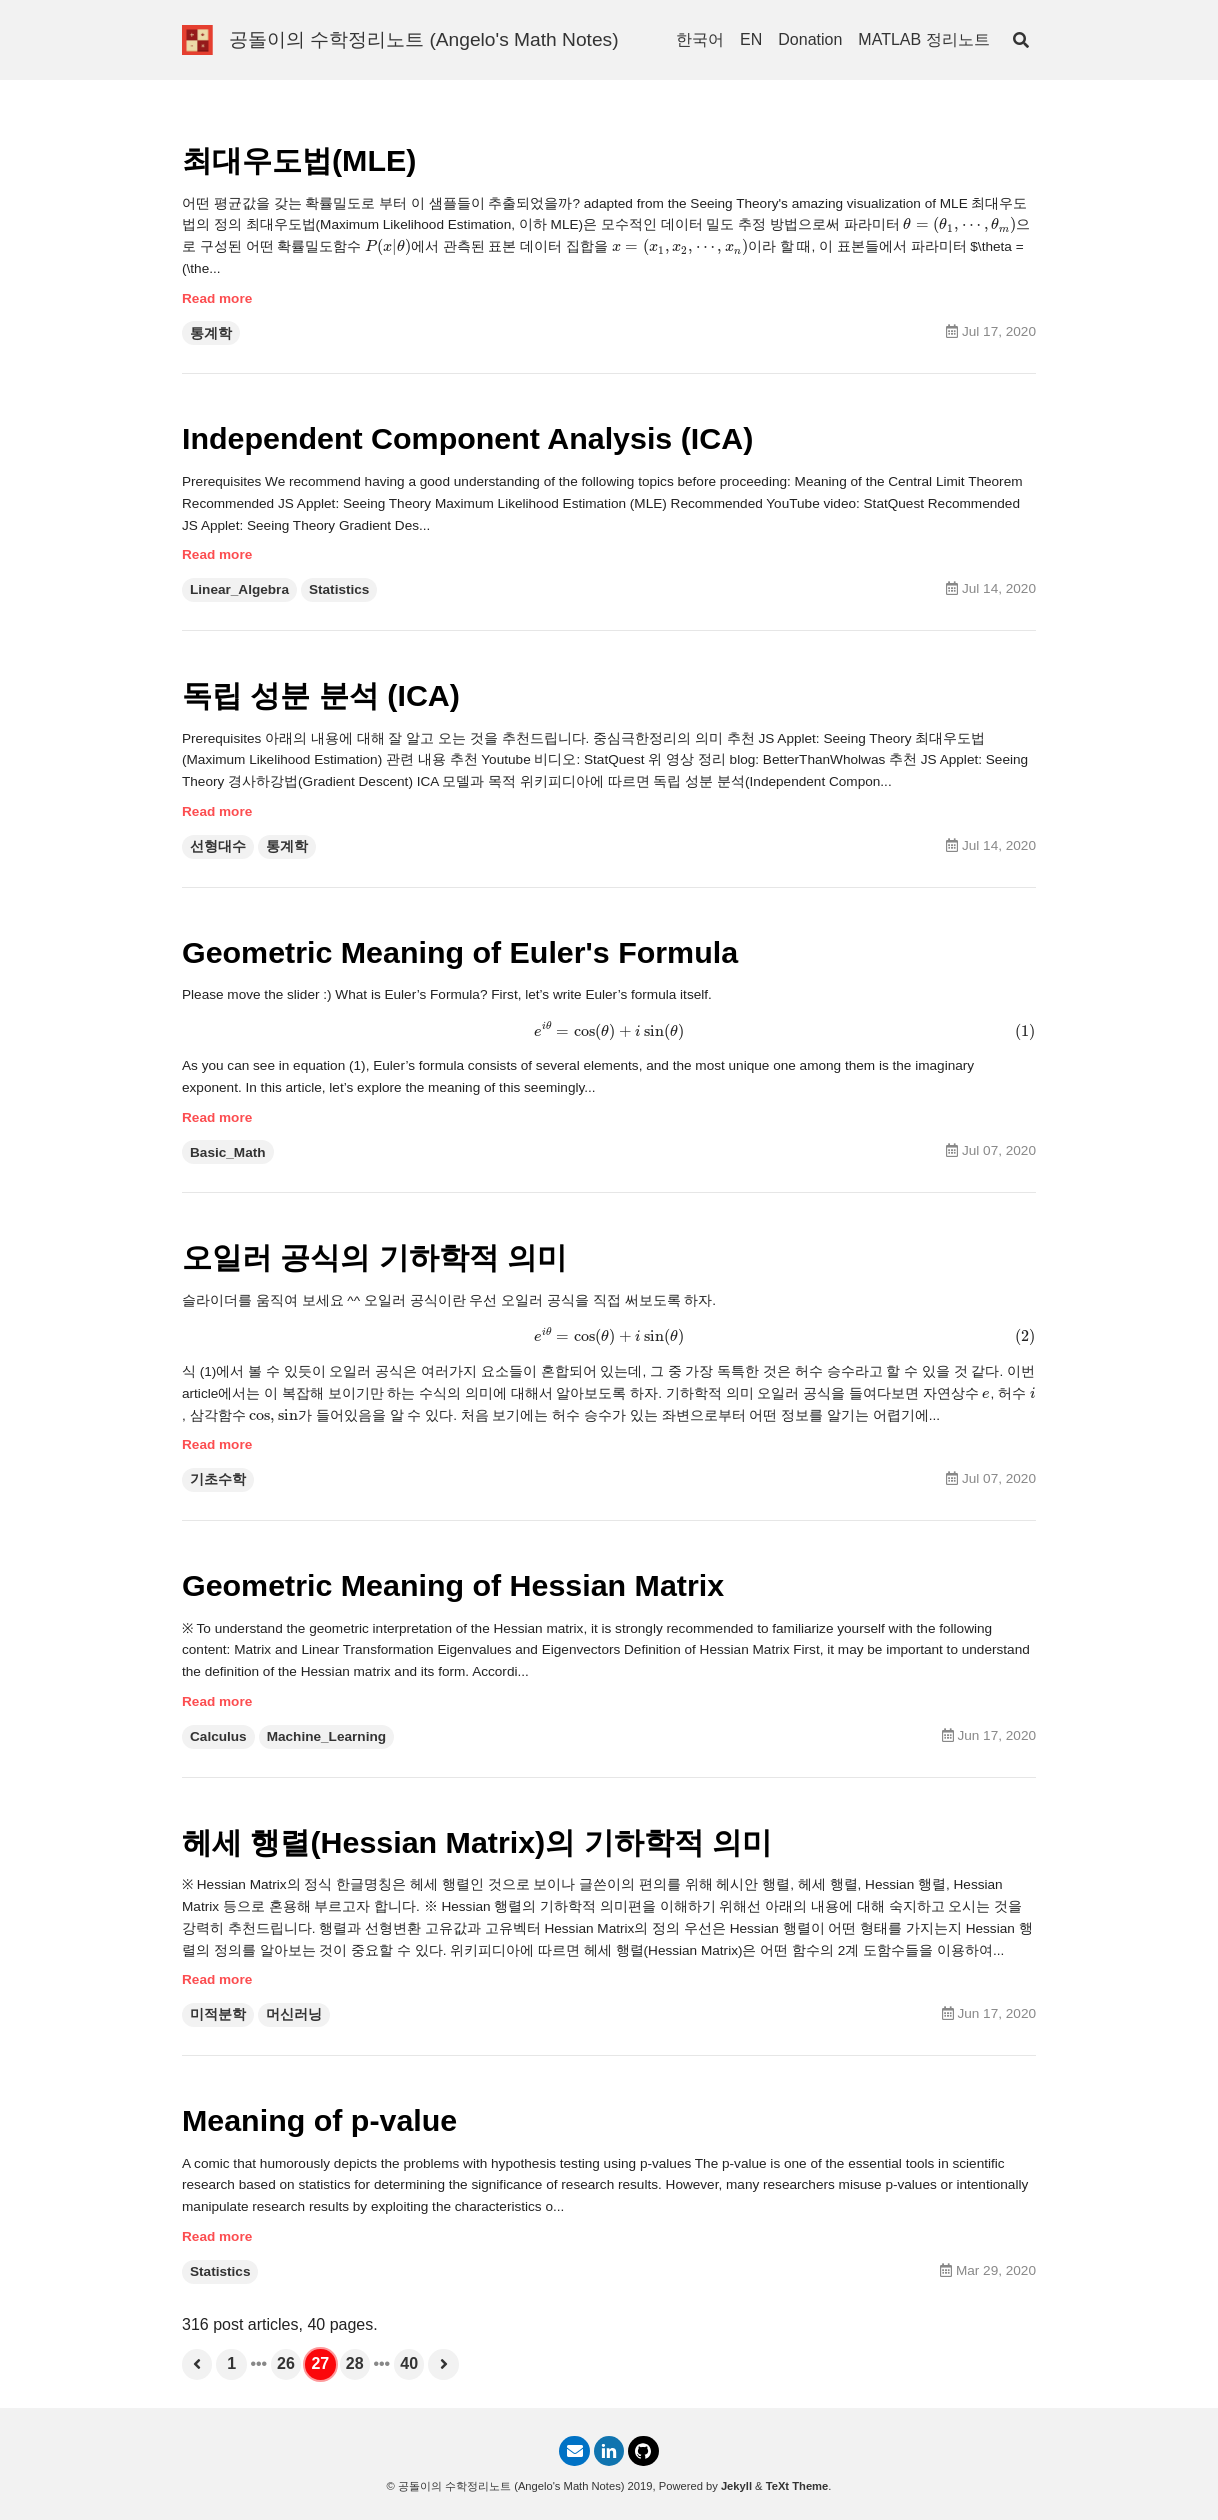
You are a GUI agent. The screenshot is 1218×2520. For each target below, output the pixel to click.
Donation (810, 39)
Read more (217, 298)
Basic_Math (228, 1152)
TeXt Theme (797, 2486)
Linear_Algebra (239, 589)
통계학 (211, 333)
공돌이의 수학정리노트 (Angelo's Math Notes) (424, 39)
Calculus (218, 1736)
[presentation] (959, 225)
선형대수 (218, 846)
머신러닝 (294, 2014)
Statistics (339, 589)
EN (751, 39)
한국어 (700, 39)
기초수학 (218, 1479)
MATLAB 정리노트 (923, 39)
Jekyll (736, 2486)
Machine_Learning (326, 1736)
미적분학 (218, 2014)
